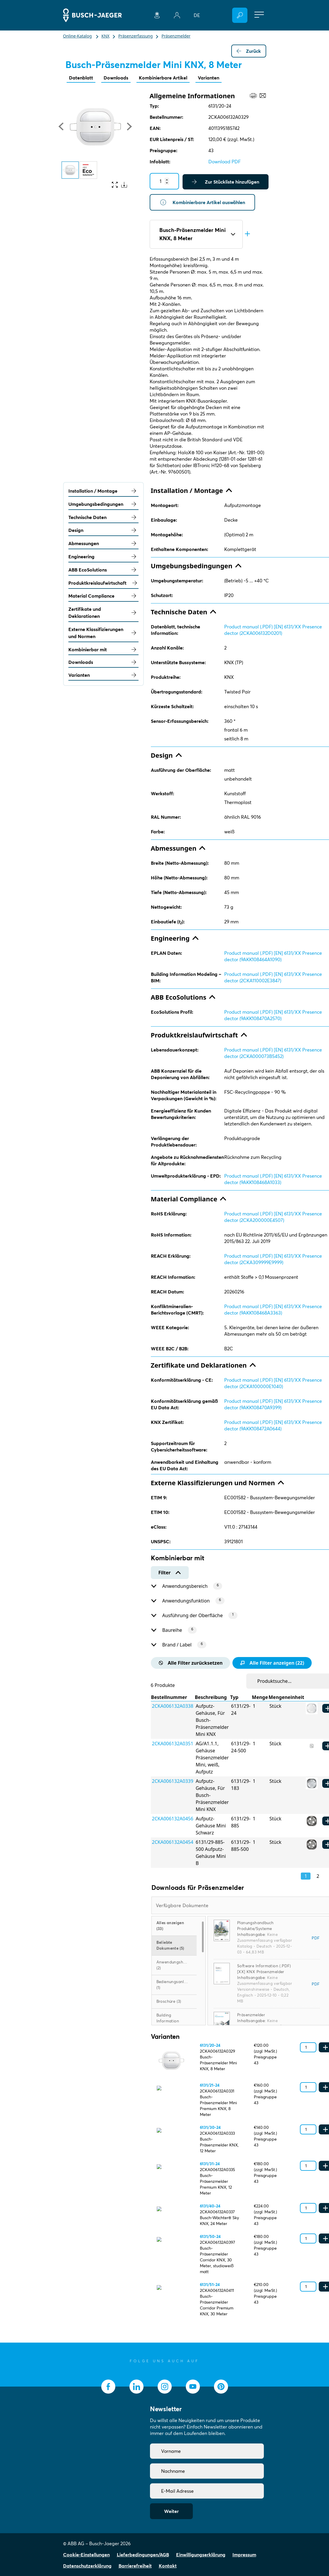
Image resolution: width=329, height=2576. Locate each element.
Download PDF (224, 162)
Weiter (171, 2511)
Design (103, 530)
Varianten (208, 78)
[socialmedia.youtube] (193, 2387)
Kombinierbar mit (103, 649)
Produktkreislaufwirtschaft (103, 582)
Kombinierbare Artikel (163, 78)
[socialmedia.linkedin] (136, 2387)
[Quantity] (164, 181)
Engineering (103, 556)
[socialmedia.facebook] (108, 2387)
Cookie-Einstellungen (86, 2555)
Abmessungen (103, 543)
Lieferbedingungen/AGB (143, 2555)
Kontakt (168, 2566)
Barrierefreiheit (135, 2566)
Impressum (244, 2555)
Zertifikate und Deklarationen (103, 612)
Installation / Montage (103, 490)
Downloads (116, 78)
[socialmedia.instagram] (165, 2387)
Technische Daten (103, 517)
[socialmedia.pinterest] (221, 2387)
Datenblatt (81, 78)
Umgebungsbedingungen (103, 504)
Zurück (249, 51)
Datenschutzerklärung (87, 2566)
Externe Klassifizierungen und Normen (103, 632)
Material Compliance (103, 595)
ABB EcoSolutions (103, 569)
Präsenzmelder (251, 2014)
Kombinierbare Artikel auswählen (202, 202)
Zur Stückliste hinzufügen (225, 181)
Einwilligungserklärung (200, 2555)
